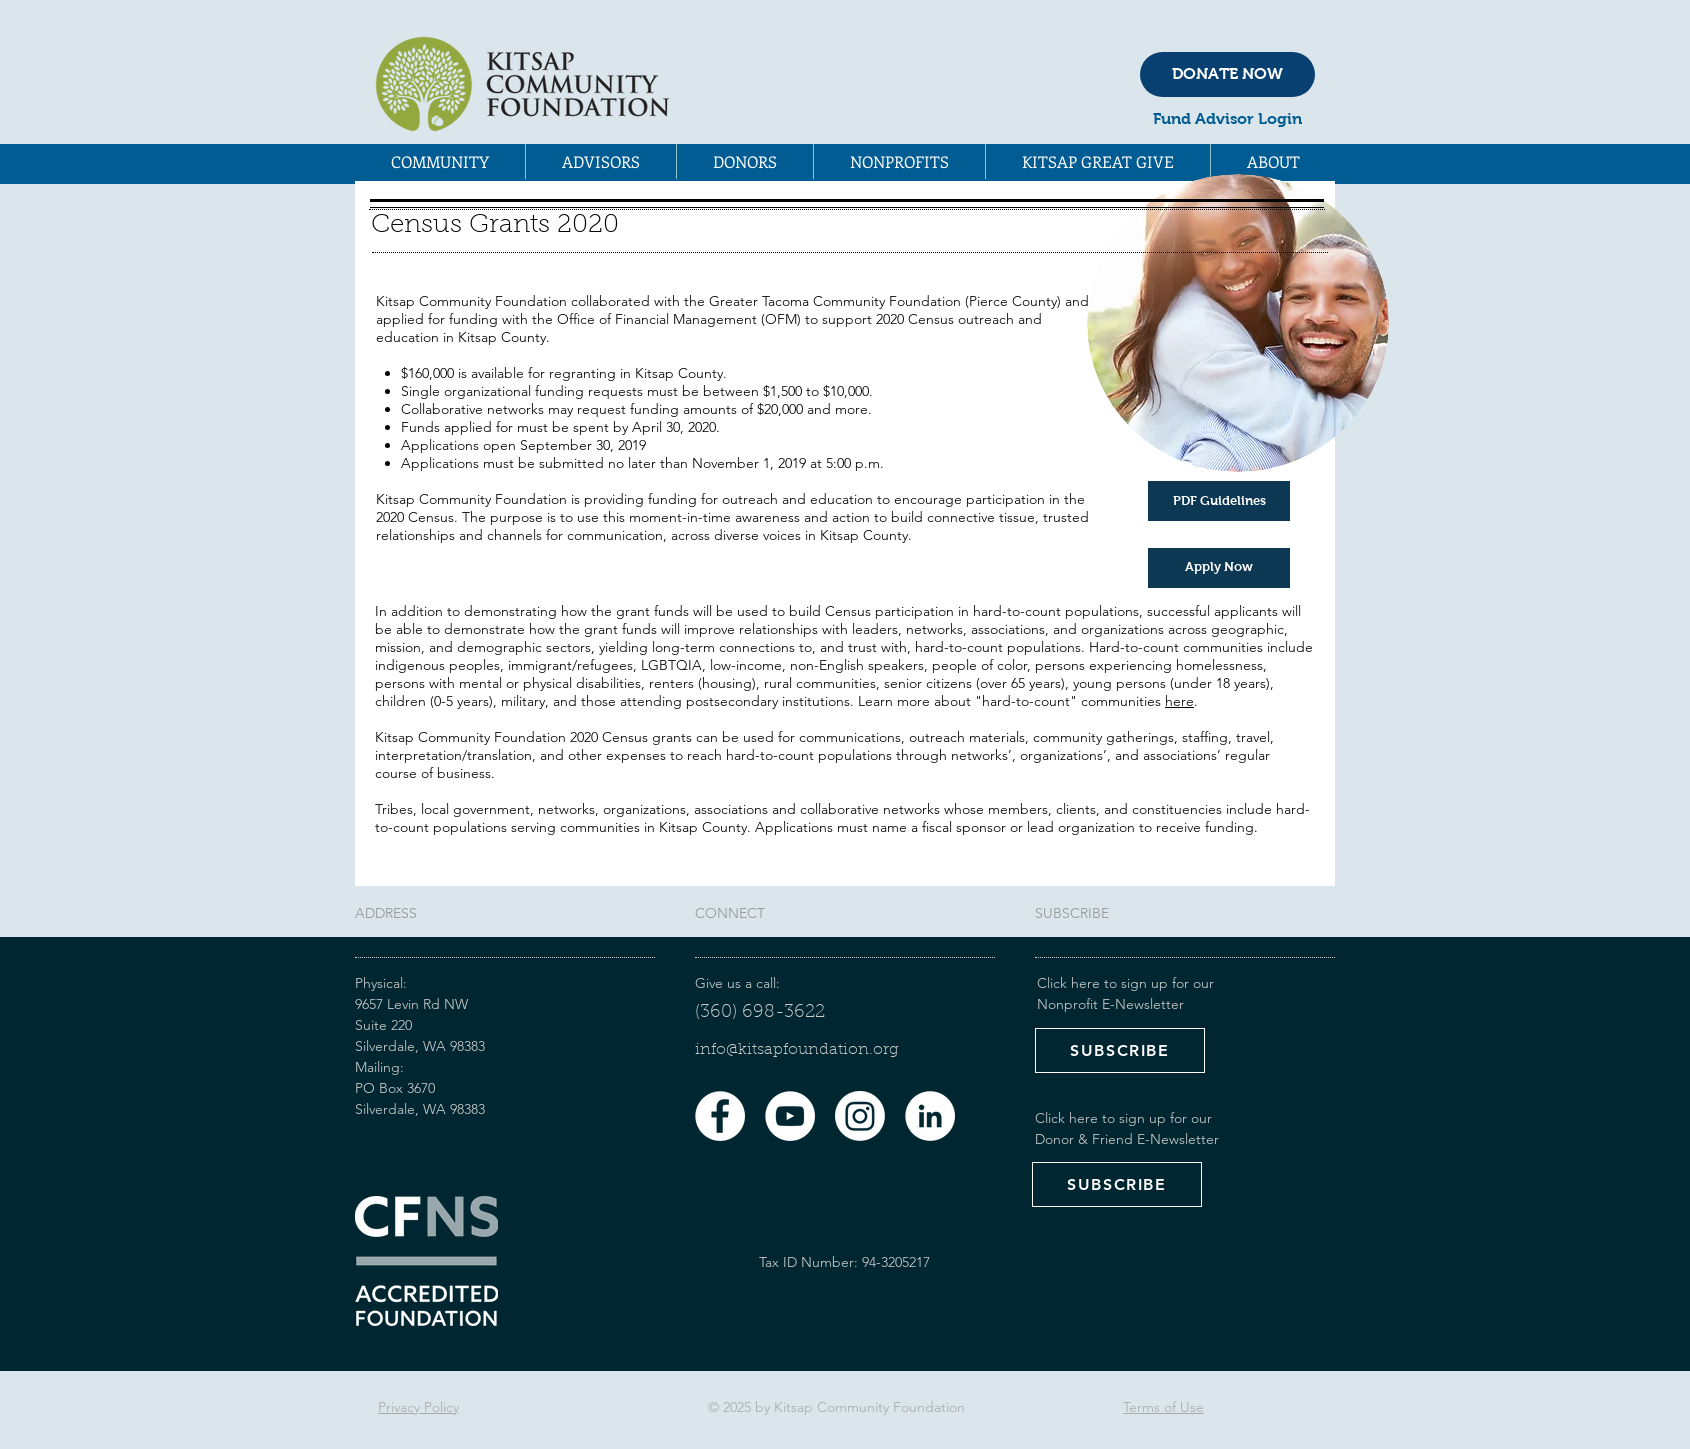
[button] (440, 161)
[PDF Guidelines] (1219, 501)
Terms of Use (1163, 1407)
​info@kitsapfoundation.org (797, 1050)
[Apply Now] (1219, 568)
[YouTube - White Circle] (790, 1116)
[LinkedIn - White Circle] (930, 1116)
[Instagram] (860, 1116)
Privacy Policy (418, 1407)
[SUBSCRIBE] (1120, 1050)
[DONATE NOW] (1227, 74)
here (1179, 701)
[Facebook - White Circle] (720, 1116)
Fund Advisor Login (1227, 118)
